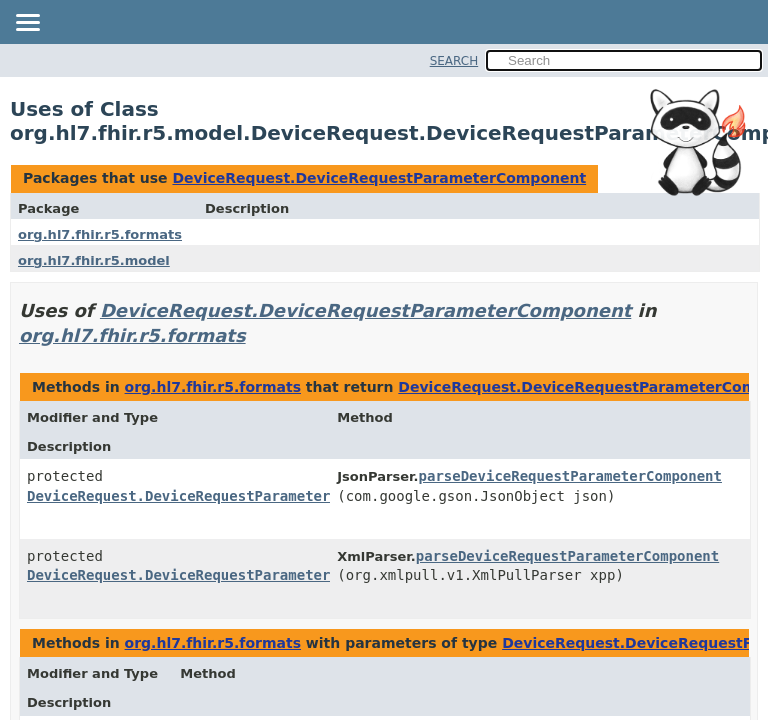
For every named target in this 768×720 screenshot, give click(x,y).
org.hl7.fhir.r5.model (94, 260)
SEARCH (454, 61)
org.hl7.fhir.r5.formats (100, 234)
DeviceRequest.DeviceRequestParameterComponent (379, 178)
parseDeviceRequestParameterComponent (570, 476)
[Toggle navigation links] (27, 24)
